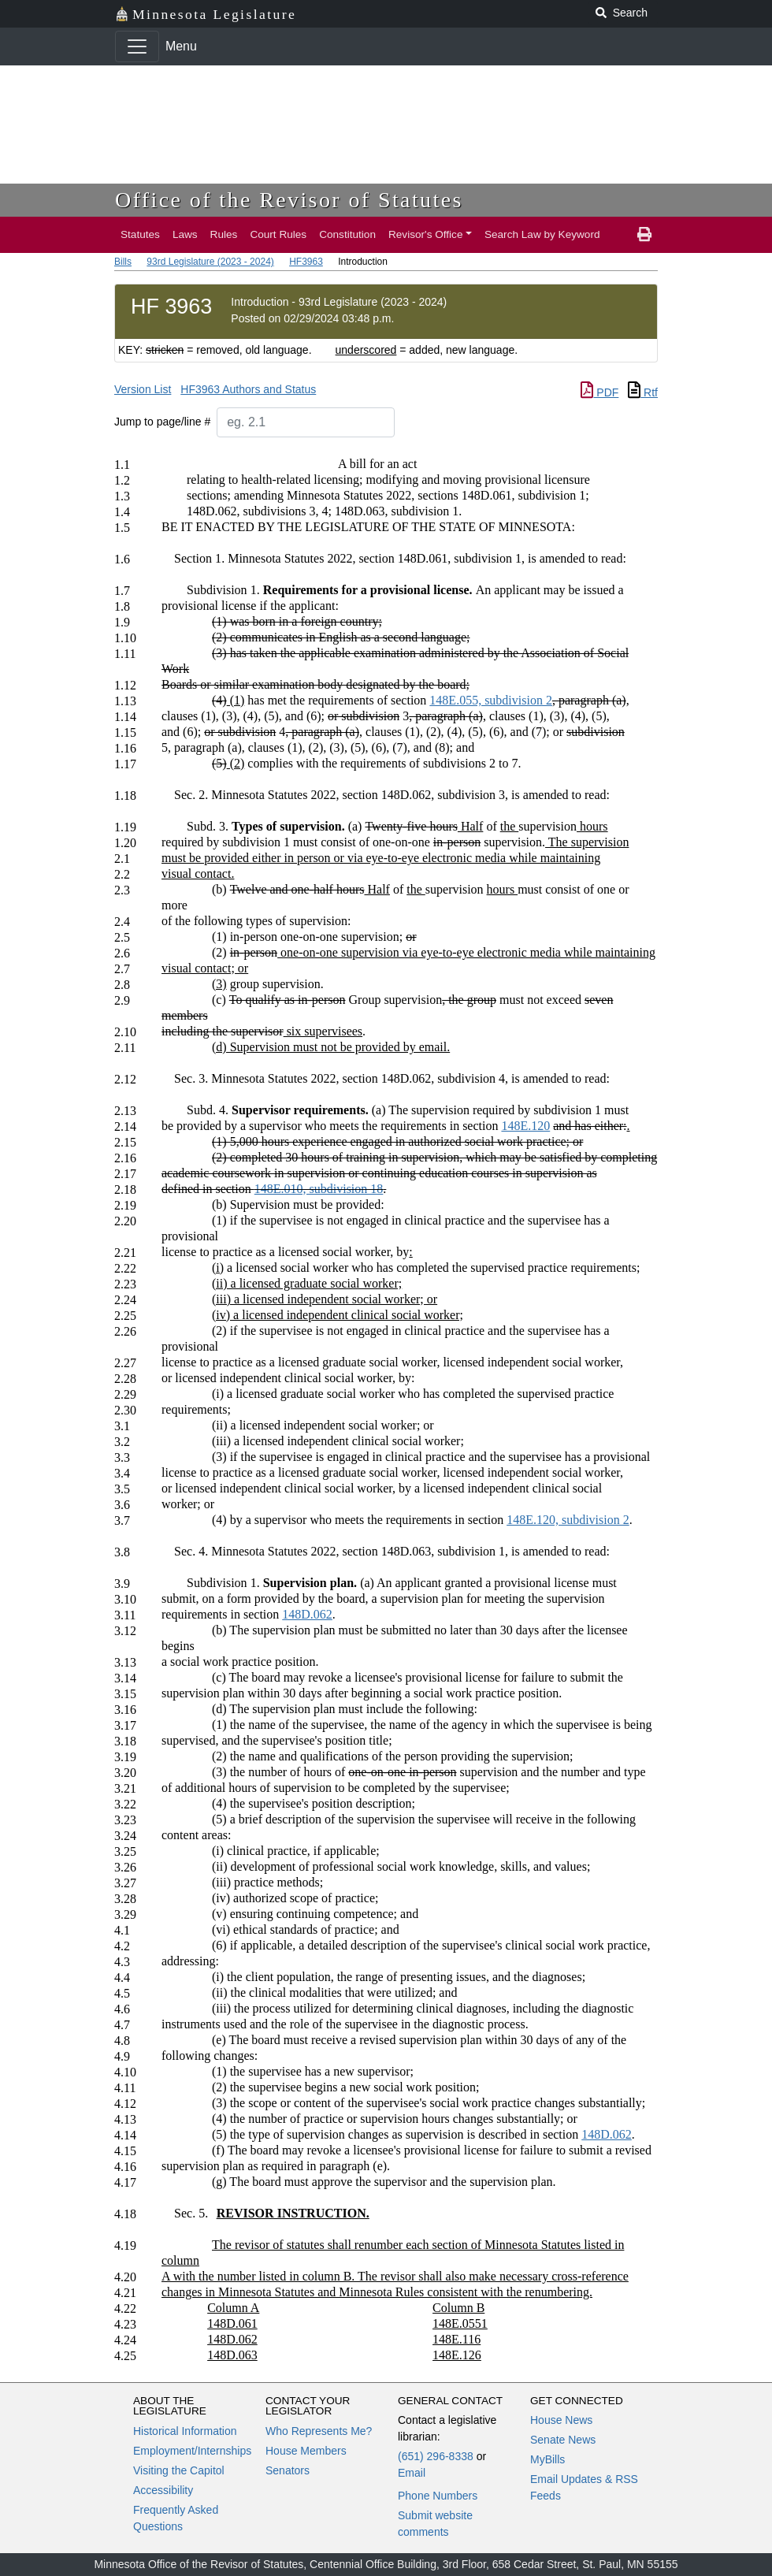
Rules (224, 234)
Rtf (643, 392)
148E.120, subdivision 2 (568, 1519)
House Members (306, 2450)
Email (411, 2472)
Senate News (563, 2439)
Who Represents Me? (318, 2431)
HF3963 (306, 261)
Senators (287, 2470)
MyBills (547, 2459)
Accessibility (163, 2490)
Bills (123, 261)
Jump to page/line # (162, 421)
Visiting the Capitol (179, 2470)
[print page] (644, 235)
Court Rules (278, 234)
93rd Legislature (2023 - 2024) (210, 261)
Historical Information (185, 2431)
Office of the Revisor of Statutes (289, 200)
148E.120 (525, 1125)
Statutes (140, 234)
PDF (599, 392)
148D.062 (307, 1614)
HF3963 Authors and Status (248, 389)
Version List (142, 389)
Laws (185, 234)
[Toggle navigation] (137, 46)
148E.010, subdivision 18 (319, 1188)
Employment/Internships (192, 2450)
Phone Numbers (437, 2495)
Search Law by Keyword (542, 234)
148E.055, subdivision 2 (490, 700)
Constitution (347, 234)
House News (561, 2420)
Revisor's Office (425, 234)
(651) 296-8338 (435, 2456)
